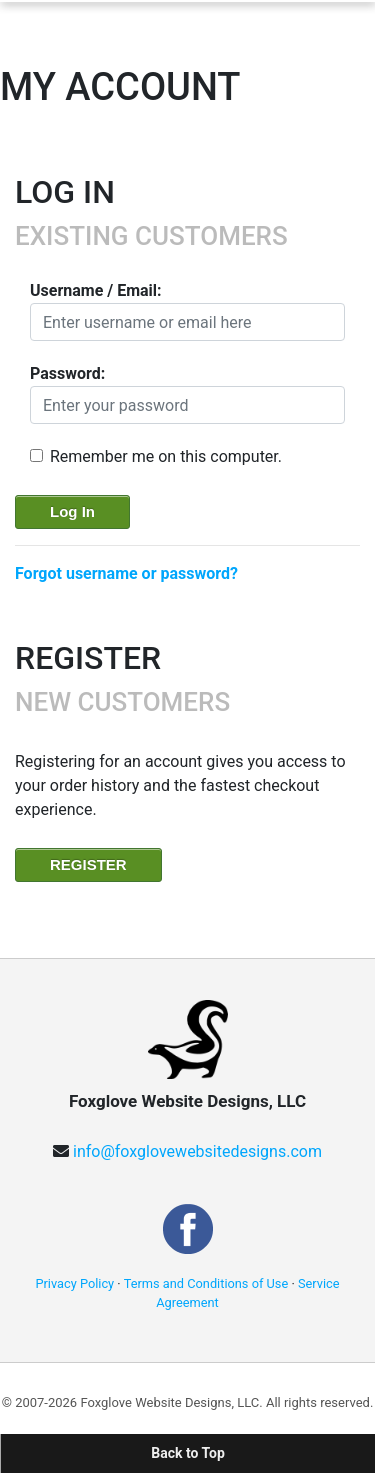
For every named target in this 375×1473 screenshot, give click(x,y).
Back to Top (188, 1453)
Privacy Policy (74, 1283)
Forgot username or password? (126, 573)
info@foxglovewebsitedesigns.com (197, 1151)
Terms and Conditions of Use (206, 1283)
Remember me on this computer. (166, 456)
